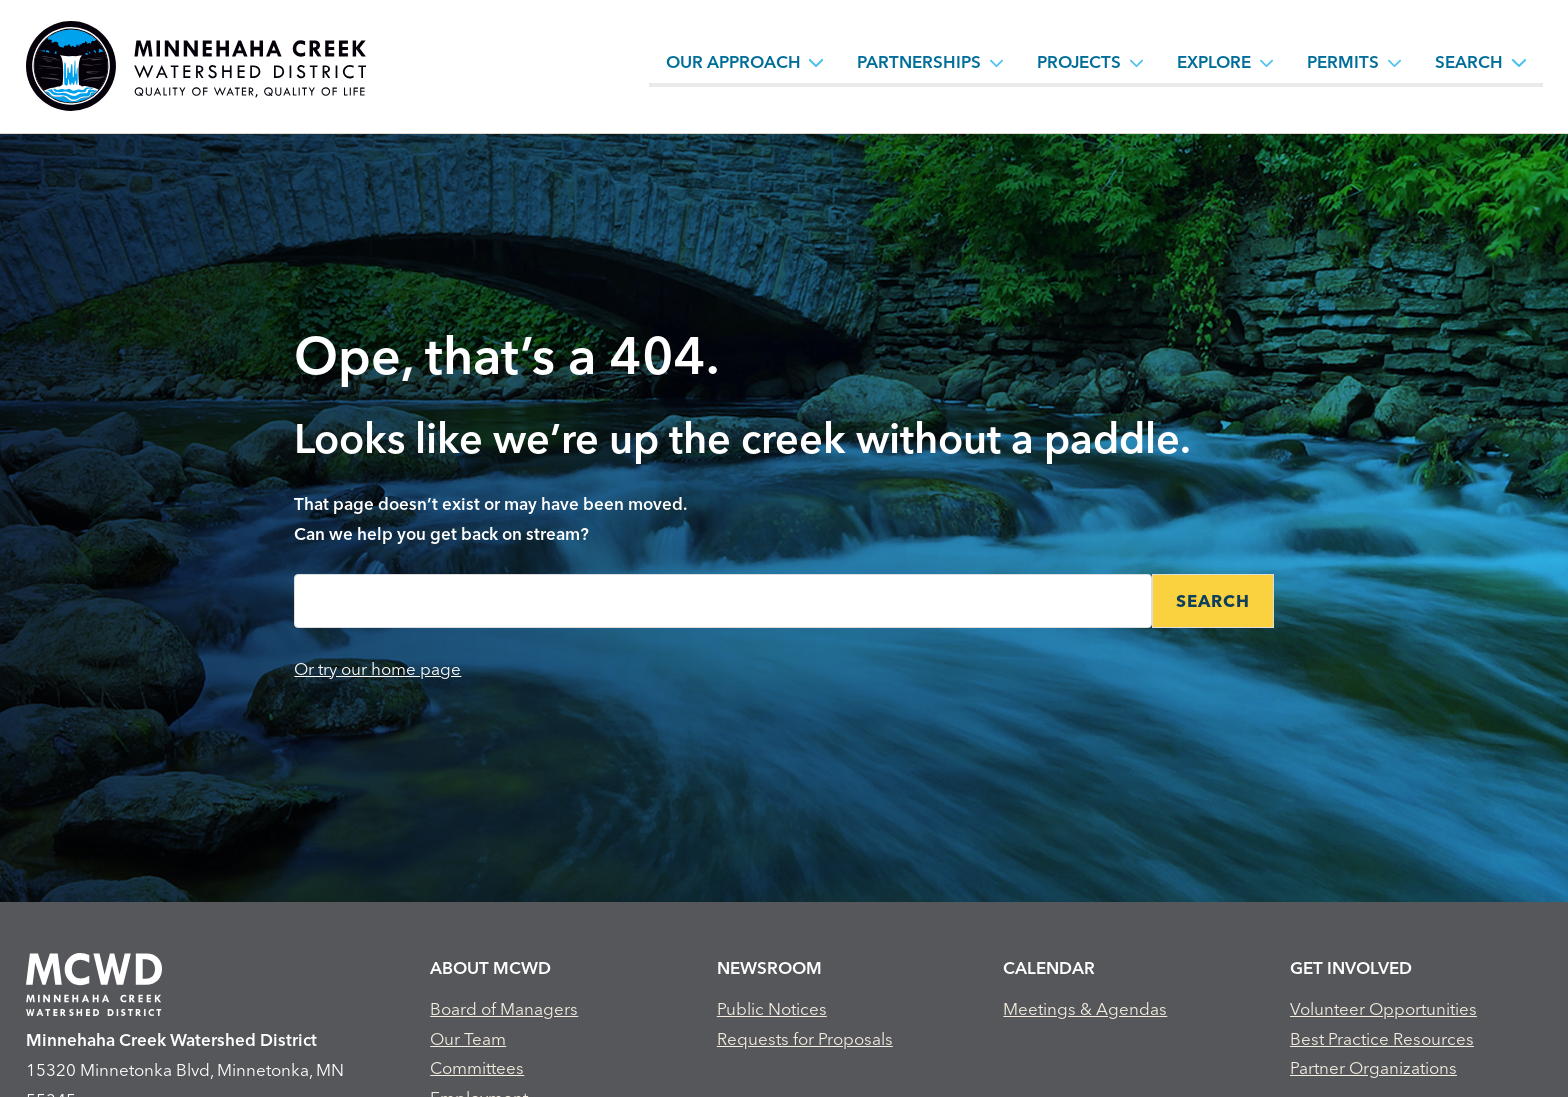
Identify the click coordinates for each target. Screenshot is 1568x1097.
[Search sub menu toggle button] (1519, 62)
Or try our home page (377, 668)
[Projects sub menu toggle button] (1137, 62)
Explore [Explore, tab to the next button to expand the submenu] (1214, 61)
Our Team (468, 1038)
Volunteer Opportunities (1383, 1008)
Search (1469, 61)
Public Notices (772, 1008)
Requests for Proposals (805, 1038)
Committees (477, 1067)
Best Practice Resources (1382, 1038)
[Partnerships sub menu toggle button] (997, 62)
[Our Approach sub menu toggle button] (816, 62)
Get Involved (1351, 967)
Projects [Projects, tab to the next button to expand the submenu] (1079, 61)
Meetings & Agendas (1085, 1008)
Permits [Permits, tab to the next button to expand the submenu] (1343, 61)
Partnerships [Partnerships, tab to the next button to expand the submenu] (919, 61)
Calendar (1049, 967)
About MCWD (490, 967)
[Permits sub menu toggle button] (1395, 62)
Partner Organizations (1373, 1067)
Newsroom (769, 967)
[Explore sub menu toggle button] (1267, 62)
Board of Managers (504, 1008)
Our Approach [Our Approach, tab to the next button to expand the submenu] (733, 61)
